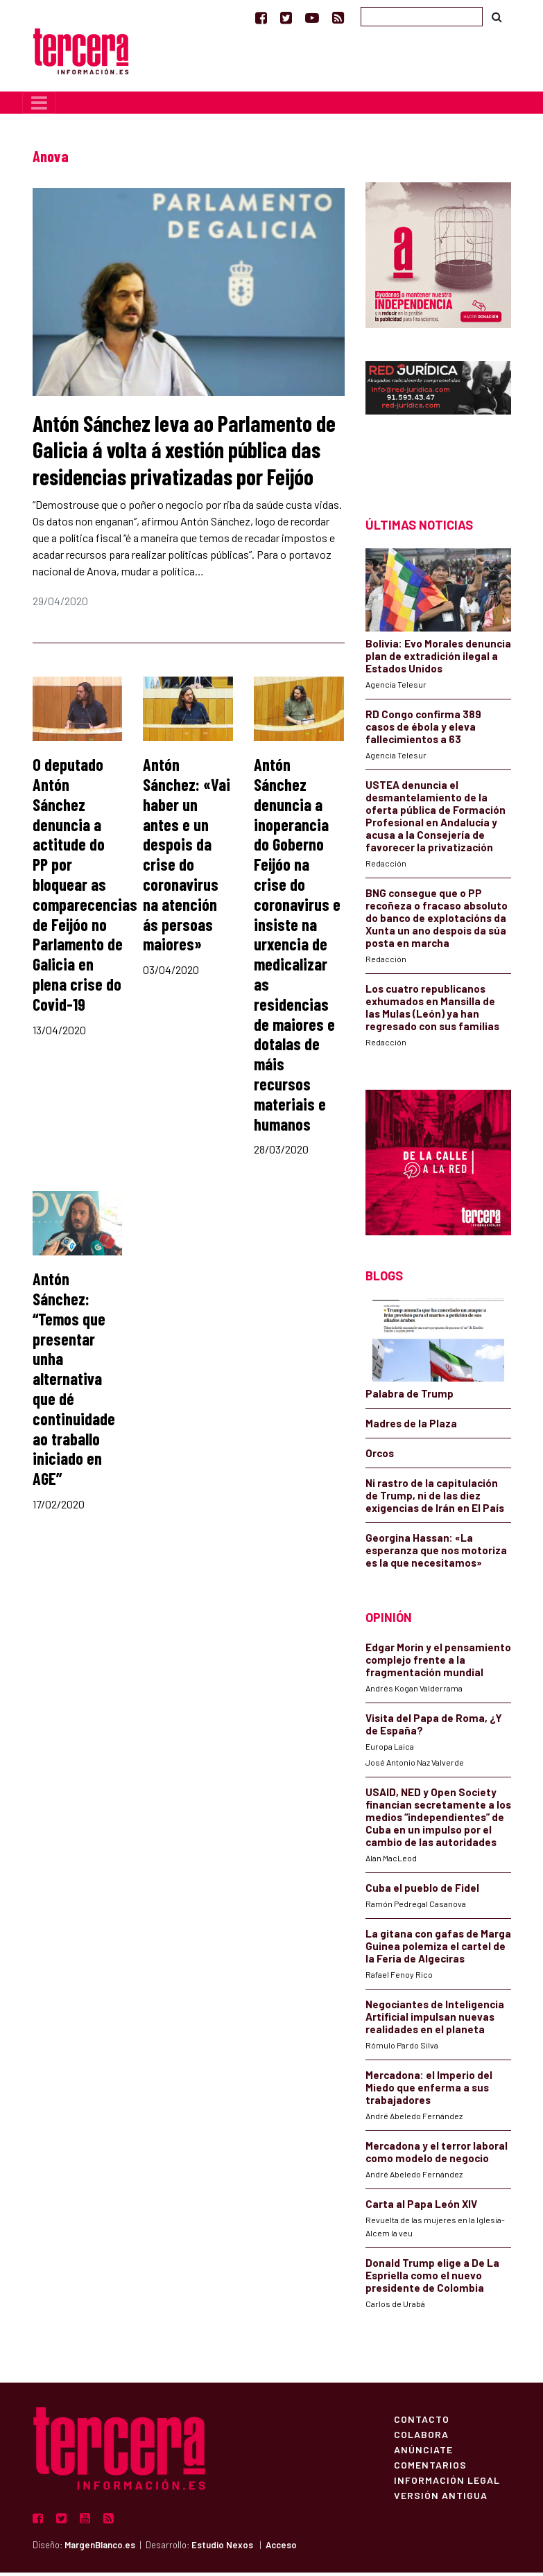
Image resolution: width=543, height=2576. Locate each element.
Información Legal (447, 2483)
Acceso (281, 2548)
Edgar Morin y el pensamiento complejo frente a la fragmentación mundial (438, 1663)
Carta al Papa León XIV (421, 2207)
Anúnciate (423, 2452)
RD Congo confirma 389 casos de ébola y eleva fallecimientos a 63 (423, 730)
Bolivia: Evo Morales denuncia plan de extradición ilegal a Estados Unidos (438, 659)
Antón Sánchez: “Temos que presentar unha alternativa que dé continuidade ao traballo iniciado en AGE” (74, 1382)
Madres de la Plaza (411, 1426)
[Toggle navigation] (39, 106)
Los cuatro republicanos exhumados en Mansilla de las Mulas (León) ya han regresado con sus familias (432, 1011)
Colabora (421, 2437)
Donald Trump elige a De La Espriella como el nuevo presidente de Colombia (432, 2278)
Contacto (421, 2422)
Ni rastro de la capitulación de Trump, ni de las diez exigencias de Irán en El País (434, 1498)
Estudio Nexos (222, 2548)
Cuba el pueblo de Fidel (422, 1891)
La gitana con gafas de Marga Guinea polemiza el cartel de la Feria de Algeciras (438, 1949)
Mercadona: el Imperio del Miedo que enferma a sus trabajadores (428, 2090)
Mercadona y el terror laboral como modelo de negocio (436, 2155)
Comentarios (430, 2467)
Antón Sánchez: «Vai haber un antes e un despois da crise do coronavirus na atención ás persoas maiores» (186, 857)
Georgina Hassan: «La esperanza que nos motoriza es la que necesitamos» (436, 1553)
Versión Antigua (441, 2498)
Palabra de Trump (409, 1397)
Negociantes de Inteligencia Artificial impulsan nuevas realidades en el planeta (434, 2020)
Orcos (379, 1456)
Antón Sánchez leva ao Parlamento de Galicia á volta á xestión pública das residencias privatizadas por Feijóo (184, 453)
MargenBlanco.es (99, 2548)
